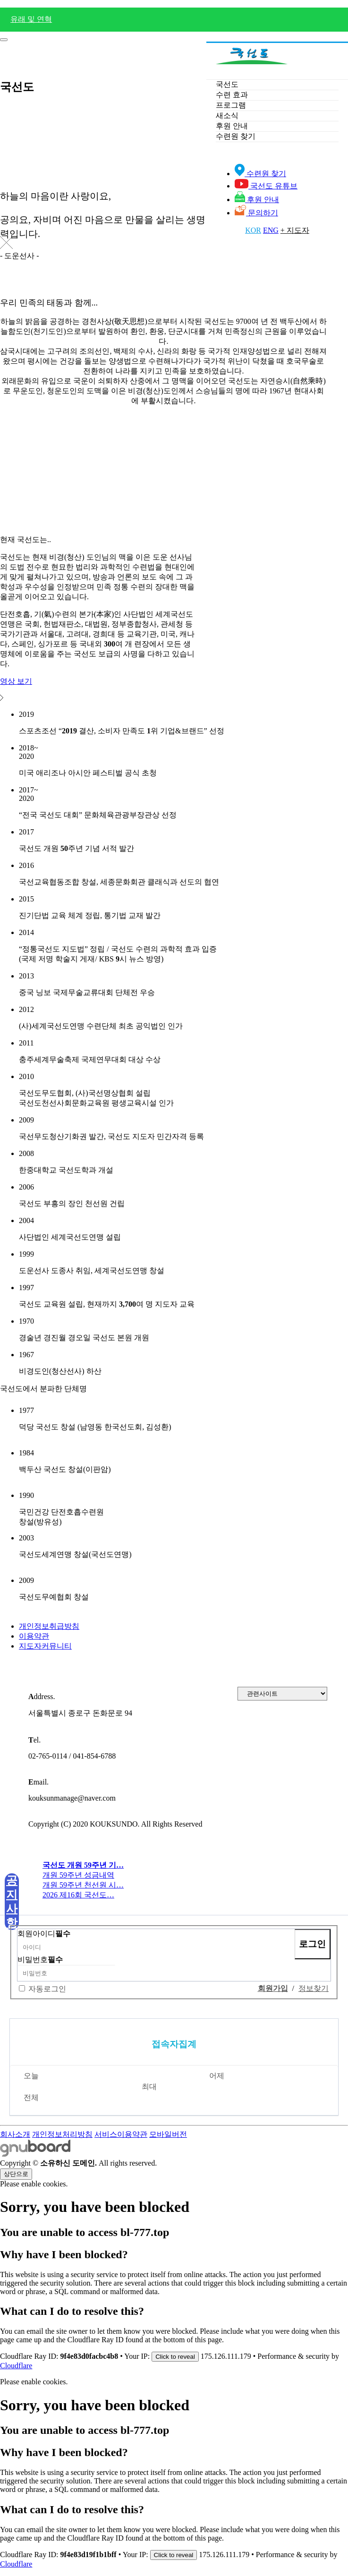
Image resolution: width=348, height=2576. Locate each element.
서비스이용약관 (120, 2134)
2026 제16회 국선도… (78, 1895)
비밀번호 (40, 1959)
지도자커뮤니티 (45, 1646)
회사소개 (15, 2134)
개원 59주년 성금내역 (78, 1875)
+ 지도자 (294, 230)
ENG (271, 230)
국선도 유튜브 (266, 186)
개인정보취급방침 (49, 1626)
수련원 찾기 (260, 174)
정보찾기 (313, 1988)
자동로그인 (47, 1989)
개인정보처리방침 (62, 2134)
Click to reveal (175, 2356)
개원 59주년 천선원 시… (83, 1885)
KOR (253, 230)
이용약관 (34, 1636)
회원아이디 (43, 1934)
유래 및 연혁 (31, 19)
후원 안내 (257, 200)
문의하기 (256, 213)
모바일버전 (168, 2134)
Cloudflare (16, 2366)
